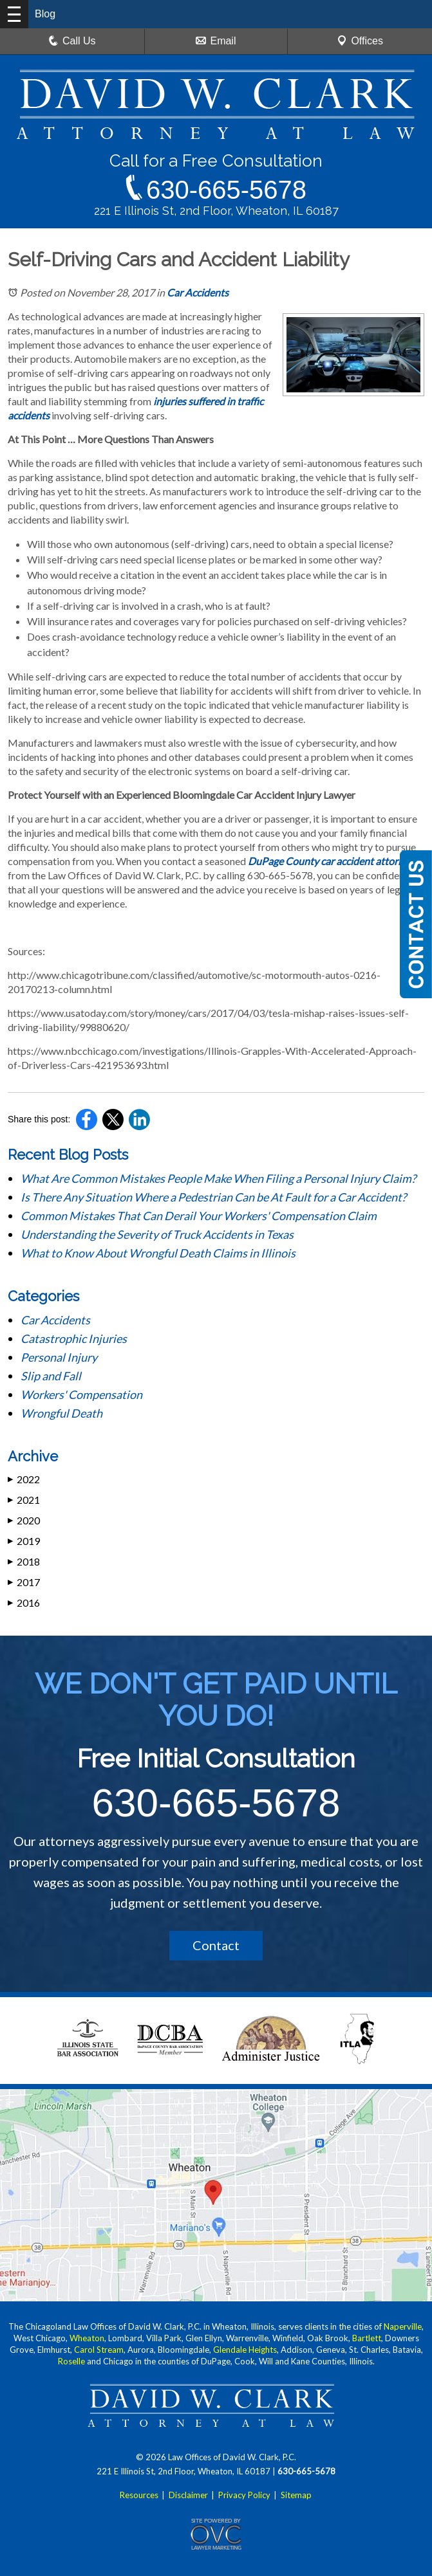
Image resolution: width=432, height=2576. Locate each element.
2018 (24, 1561)
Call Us (72, 40)
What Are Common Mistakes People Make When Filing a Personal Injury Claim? (219, 1178)
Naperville (403, 2326)
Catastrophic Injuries (74, 1338)
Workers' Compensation (81, 1394)
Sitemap (296, 2495)
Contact (216, 1945)
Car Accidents (198, 292)
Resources (139, 2495)
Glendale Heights (245, 2349)
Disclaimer (188, 2495)
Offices (360, 40)
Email (216, 40)
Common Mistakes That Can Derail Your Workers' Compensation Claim (200, 1216)
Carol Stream (99, 2349)
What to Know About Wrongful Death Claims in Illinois (158, 1253)
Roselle (71, 2361)
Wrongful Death (61, 1413)
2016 (24, 1602)
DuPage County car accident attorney (331, 861)
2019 (24, 1541)
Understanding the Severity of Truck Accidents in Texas (157, 1234)
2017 (24, 1582)
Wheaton (87, 2338)
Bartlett (366, 2338)
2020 (24, 1520)
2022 (24, 1479)
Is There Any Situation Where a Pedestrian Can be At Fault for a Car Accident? (214, 1197)
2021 (24, 1499)
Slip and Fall (51, 1376)
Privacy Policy (244, 2495)
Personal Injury (59, 1357)
